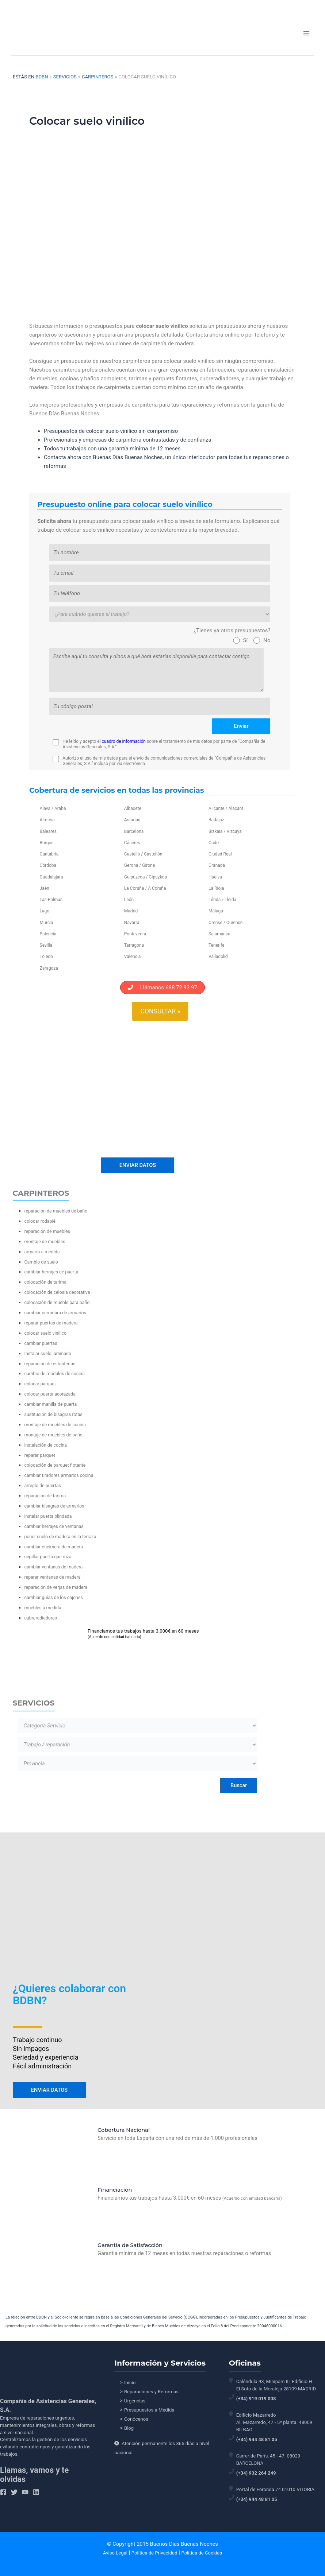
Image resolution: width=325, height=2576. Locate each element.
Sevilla (46, 945)
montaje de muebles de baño (53, 1432)
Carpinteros (97, 76)
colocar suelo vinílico (45, 1330)
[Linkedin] (36, 2492)
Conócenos (136, 2419)
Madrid (131, 910)
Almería (47, 819)
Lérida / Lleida (222, 899)
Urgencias (134, 2401)
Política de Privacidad (154, 2553)
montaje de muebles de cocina (55, 1422)
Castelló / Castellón (143, 854)
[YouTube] (25, 2492)
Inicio (130, 2382)
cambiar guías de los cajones (53, 1595)
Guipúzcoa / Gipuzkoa (145, 877)
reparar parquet (40, 1452)
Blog (129, 2428)
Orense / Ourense (225, 922)
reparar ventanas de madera (52, 1575)
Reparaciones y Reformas (151, 2391)
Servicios (65, 76)
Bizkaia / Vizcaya (225, 831)
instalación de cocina (45, 1442)
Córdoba (48, 865)
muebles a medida (42, 1605)
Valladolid (218, 956)
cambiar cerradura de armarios (55, 1310)
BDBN (41, 76)
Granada (217, 865)
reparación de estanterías (50, 1361)
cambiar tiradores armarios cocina (58, 1473)
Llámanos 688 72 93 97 (162, 987)
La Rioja (216, 888)
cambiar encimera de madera (53, 1544)
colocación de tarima (45, 1280)
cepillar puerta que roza (48, 1554)
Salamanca (219, 933)
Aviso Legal (115, 2553)
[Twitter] (14, 2492)
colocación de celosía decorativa (57, 1290)
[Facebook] (3, 2492)
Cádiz (214, 842)
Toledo (46, 956)
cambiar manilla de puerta (50, 1402)
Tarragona (134, 945)
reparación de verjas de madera (56, 1585)
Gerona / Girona (139, 865)
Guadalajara (51, 877)
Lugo (44, 910)
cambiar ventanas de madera (53, 1564)
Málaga (216, 910)
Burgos (47, 842)
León (129, 899)
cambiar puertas (40, 1340)
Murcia (46, 922)
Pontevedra (135, 933)
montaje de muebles (44, 1239)
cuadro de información (124, 741)
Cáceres (132, 842)
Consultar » (160, 1011)
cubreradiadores (40, 1615)
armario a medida (42, 1249)
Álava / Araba (53, 808)
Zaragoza (49, 968)
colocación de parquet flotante (55, 1463)
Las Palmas (51, 899)
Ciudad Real (220, 854)
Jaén (44, 888)
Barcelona (134, 831)
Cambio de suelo (41, 1259)
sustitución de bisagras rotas (53, 1412)
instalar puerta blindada (48, 1513)
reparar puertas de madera (51, 1320)
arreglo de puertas (42, 1483)
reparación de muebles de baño (56, 1208)
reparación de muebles (47, 1228)
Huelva (215, 877)
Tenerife (216, 945)
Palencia (48, 933)
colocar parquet (40, 1381)
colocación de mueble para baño (57, 1300)
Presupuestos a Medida (149, 2410)
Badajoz (216, 819)
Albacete (132, 808)
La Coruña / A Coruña (145, 888)
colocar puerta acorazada (50, 1391)
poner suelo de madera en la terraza (60, 1534)
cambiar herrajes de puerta (51, 1269)
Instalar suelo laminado (48, 1351)
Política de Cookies (201, 2553)
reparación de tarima (45, 1493)
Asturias (132, 819)
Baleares (48, 831)
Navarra (131, 922)
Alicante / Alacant (226, 808)
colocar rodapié (40, 1218)
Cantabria (49, 854)
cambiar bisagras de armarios (54, 1503)
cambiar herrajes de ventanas (54, 1523)
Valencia (132, 956)
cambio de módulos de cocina (54, 1371)
